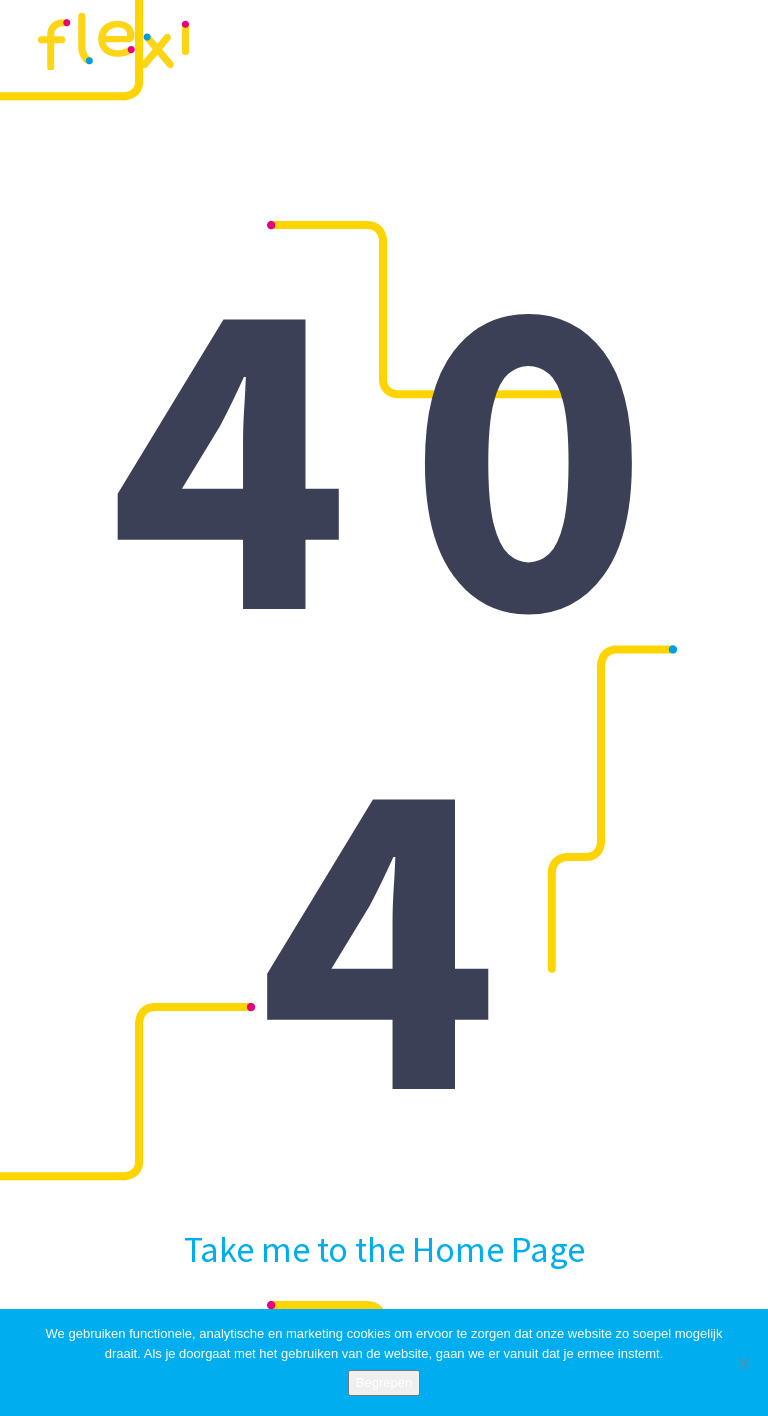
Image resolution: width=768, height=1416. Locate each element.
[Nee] (743, 1363)
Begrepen (384, 1382)
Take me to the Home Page (384, 1243)
